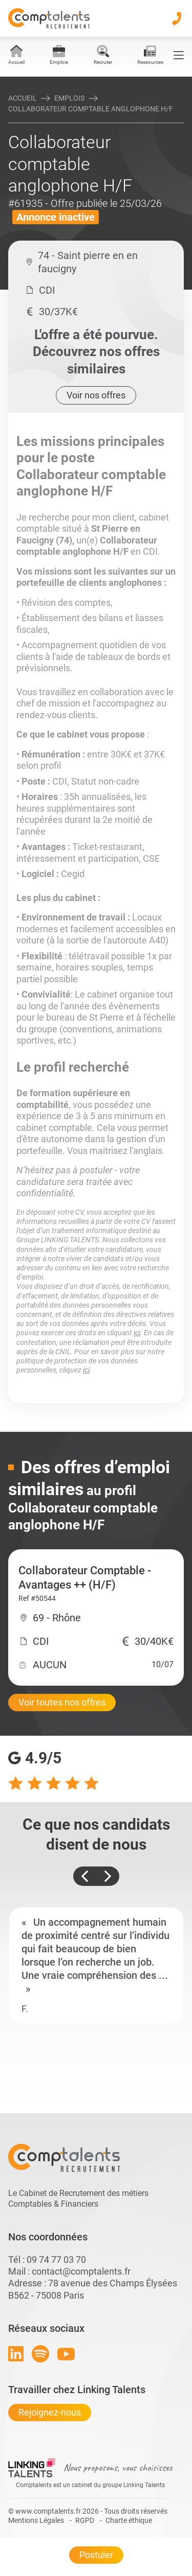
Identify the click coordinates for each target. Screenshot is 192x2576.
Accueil (22, 98)
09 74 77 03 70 (56, 2259)
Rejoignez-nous (49, 2412)
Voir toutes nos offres (61, 1702)
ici (137, 1333)
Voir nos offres (96, 395)
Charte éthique (128, 2520)
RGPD (84, 2520)
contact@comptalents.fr (81, 2271)
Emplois (69, 98)
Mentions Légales (36, 2520)
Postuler (96, 2554)
